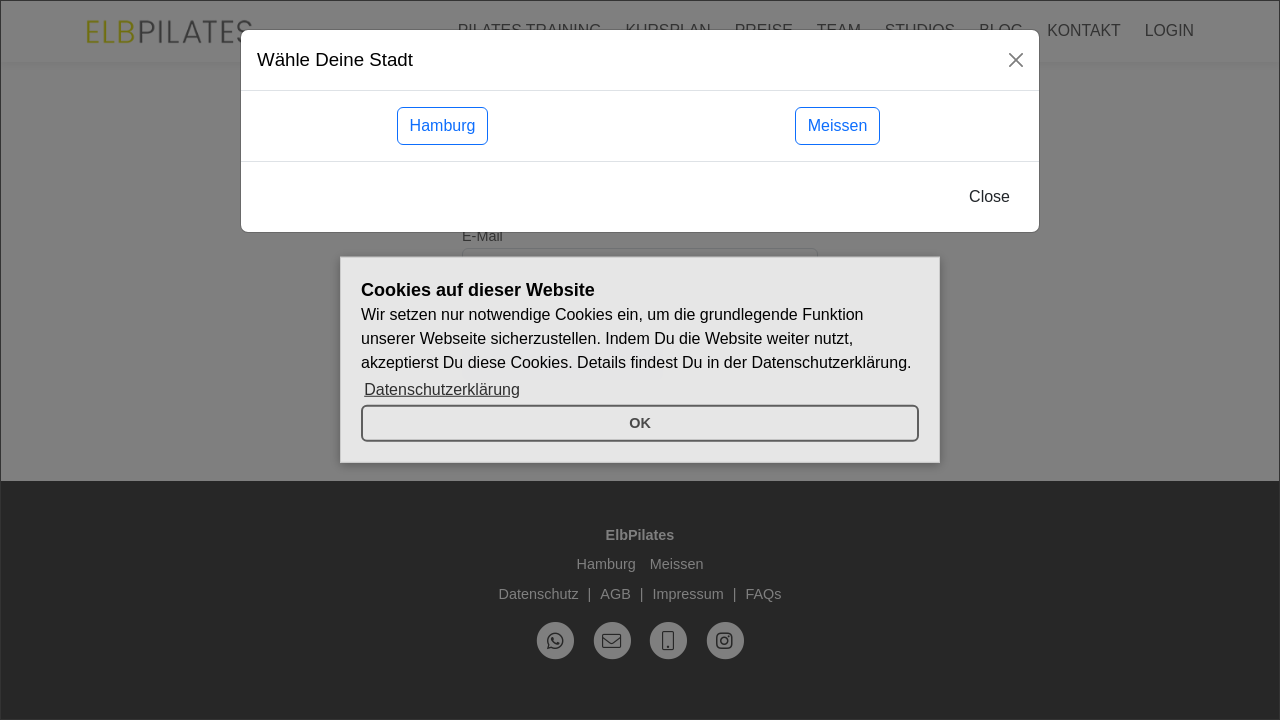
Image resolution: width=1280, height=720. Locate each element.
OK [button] (640, 423)
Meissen (838, 125)
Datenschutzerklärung (442, 389)
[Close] (1016, 60)
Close (989, 196)
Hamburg (443, 125)
